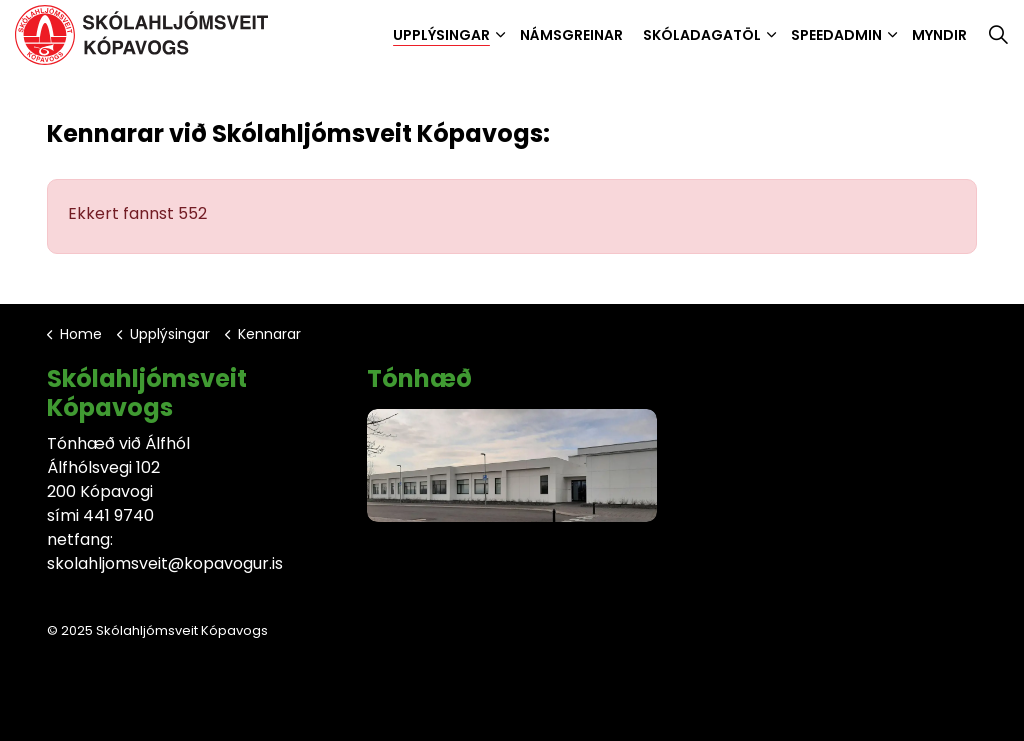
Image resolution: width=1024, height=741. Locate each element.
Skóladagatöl (702, 35)
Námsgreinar (571, 35)
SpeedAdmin (836, 35)
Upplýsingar (441, 35)
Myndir (939, 35)
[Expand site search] (998, 35)
